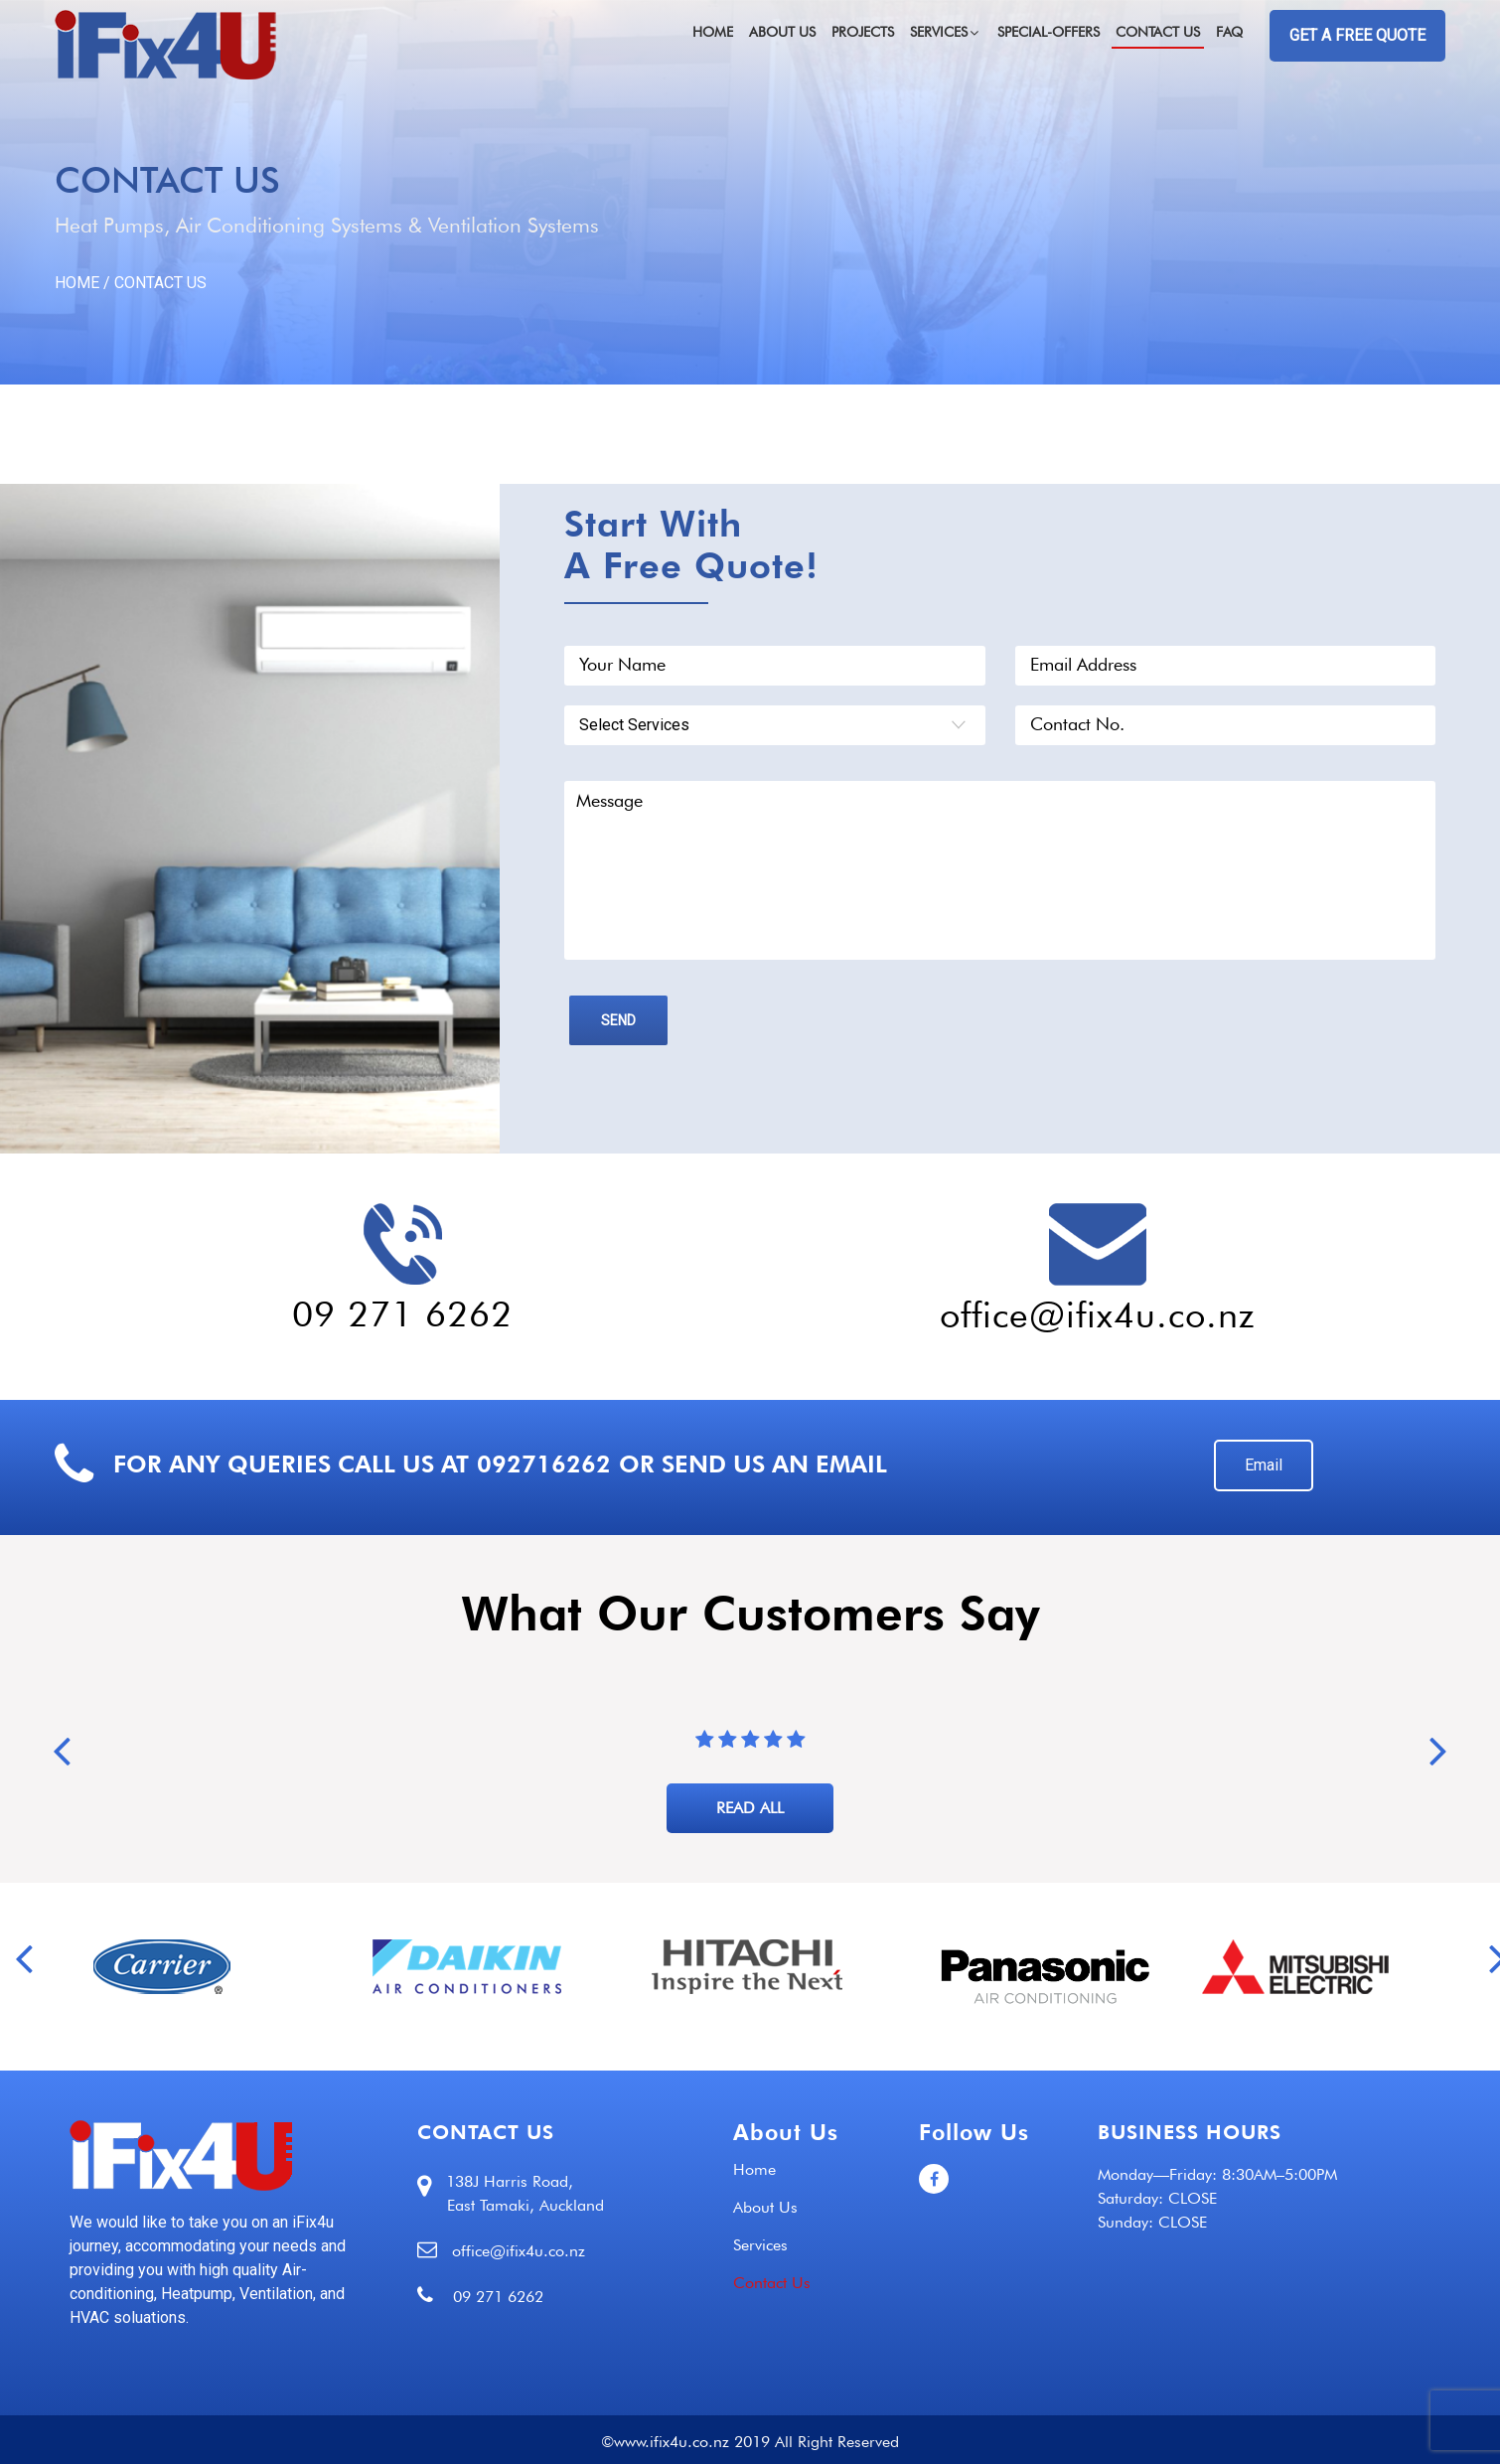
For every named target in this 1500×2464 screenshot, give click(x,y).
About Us (782, 32)
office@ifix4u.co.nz (1098, 1314)
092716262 (544, 1464)
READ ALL (750, 1807)
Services (945, 32)
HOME (77, 282)
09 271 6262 (402, 1313)
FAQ (1229, 32)
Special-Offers (1048, 32)
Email (1263, 1465)
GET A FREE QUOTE (1357, 35)
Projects (862, 32)
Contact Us (1158, 32)
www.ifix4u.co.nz (671, 2441)
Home (712, 32)
